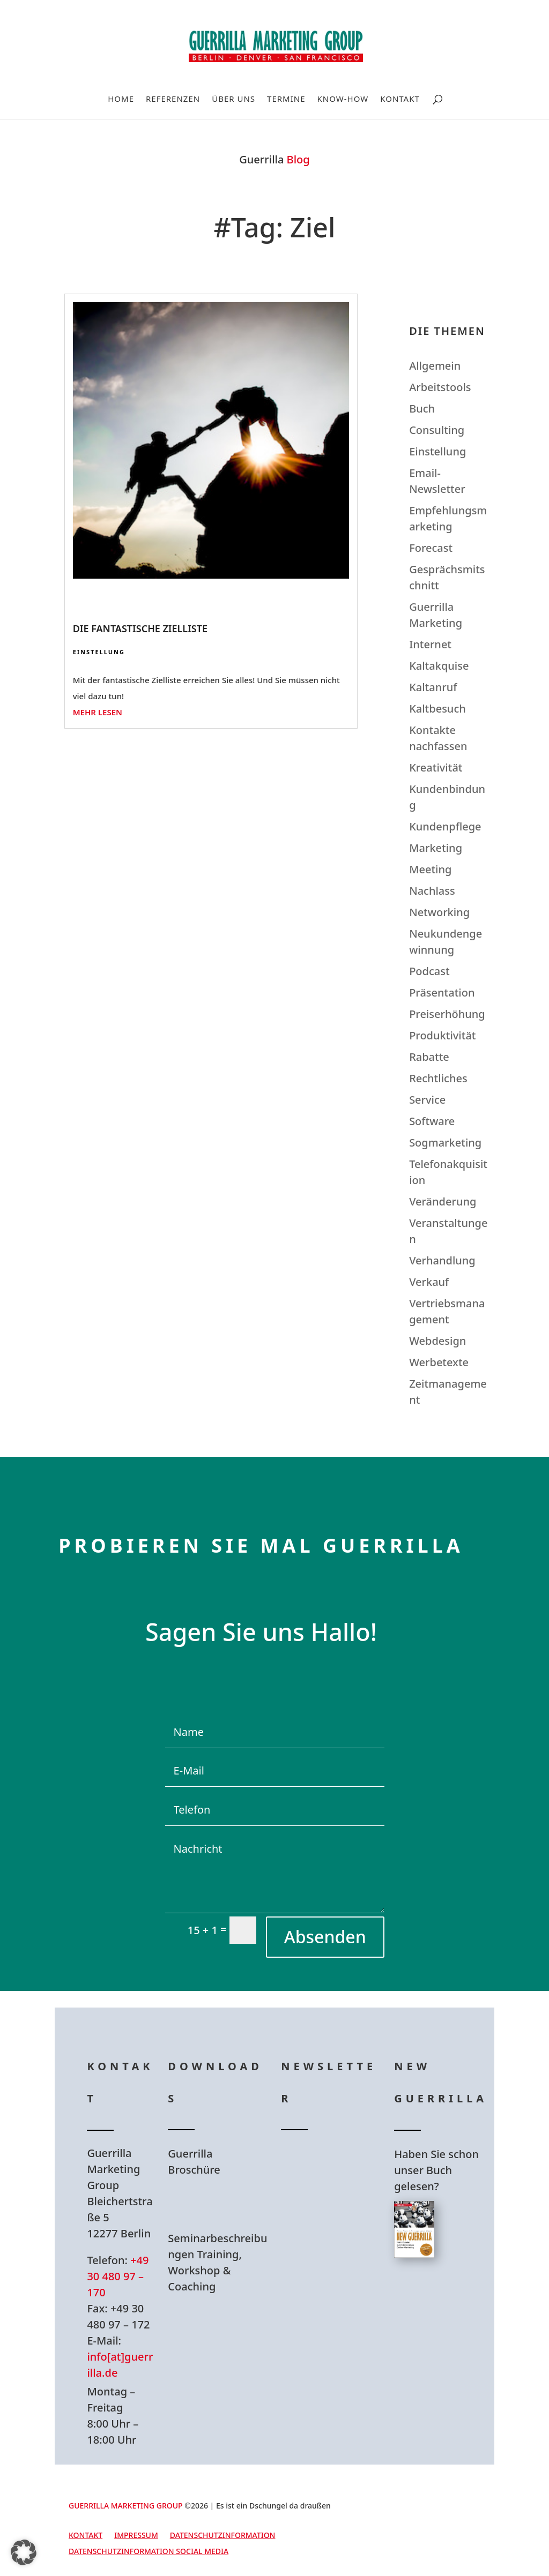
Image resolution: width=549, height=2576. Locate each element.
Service (427, 1099)
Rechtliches (438, 1078)
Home (121, 99)
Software (432, 1121)
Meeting (430, 869)
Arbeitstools (440, 387)
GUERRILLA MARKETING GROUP (126, 2505)
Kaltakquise (439, 665)
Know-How (343, 99)
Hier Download (221, 2204)
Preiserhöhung (447, 1014)
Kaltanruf (433, 687)
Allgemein (435, 365)
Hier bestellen (444, 2305)
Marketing (435, 848)
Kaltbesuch (437, 708)
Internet (430, 644)
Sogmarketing (445, 1142)
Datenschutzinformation (223, 2536)
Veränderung (442, 1201)
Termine (286, 99)
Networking (439, 912)
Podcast (429, 971)
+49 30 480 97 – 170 (118, 2276)
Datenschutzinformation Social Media (148, 2552)
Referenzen (173, 99)
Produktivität (442, 1035)
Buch (422, 408)
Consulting (436, 430)
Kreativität (435, 767)
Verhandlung (442, 1260)
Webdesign (437, 1341)
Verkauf (429, 1282)
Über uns (233, 99)
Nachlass (432, 890)
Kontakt (400, 99)
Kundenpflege (445, 826)
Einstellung (99, 652)
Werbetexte (439, 1362)
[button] (23, 2552)
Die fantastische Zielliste (140, 628)
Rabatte (429, 1057)
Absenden (325, 1936)
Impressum (136, 2536)
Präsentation (441, 992)
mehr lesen (97, 712)
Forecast (430, 548)
